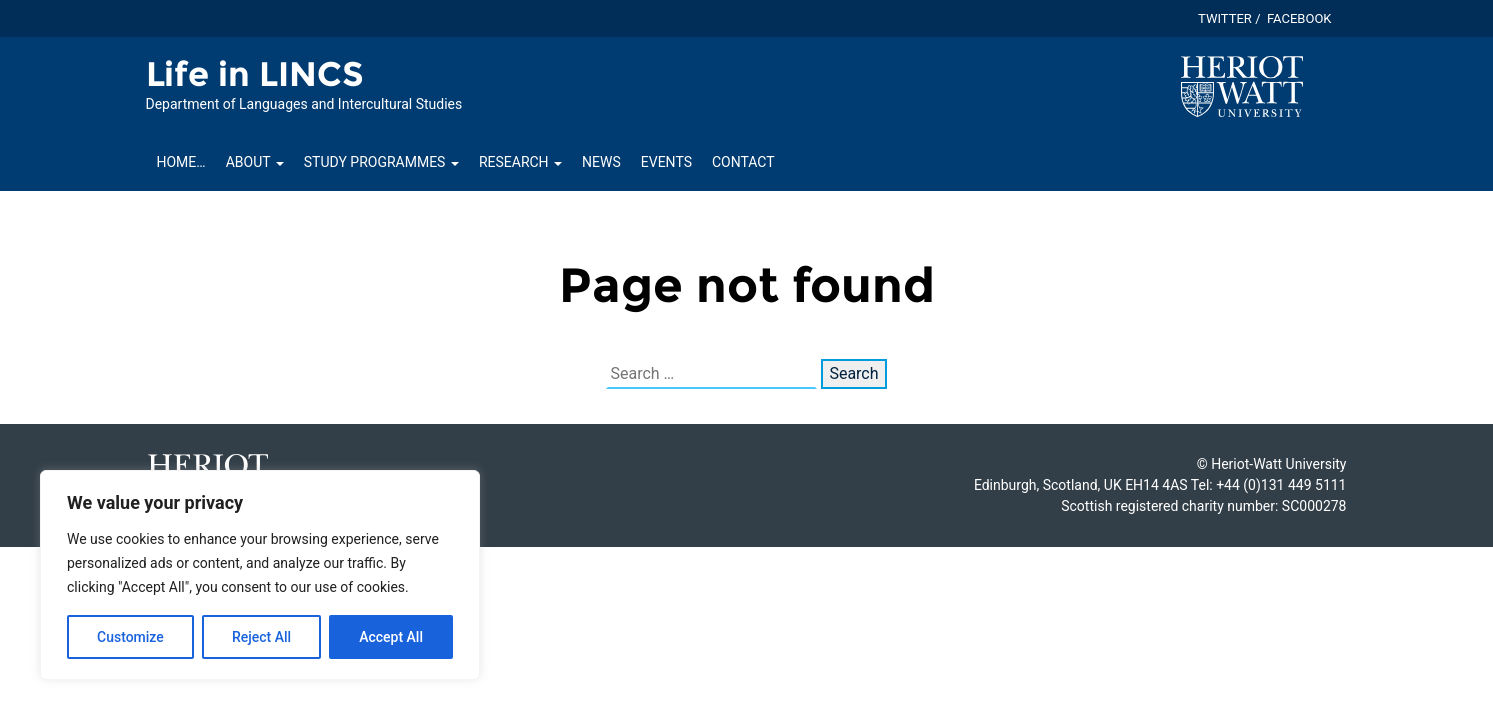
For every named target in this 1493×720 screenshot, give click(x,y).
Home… (181, 162)
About (255, 162)
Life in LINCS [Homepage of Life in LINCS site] (255, 74)
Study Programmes (381, 162)
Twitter (1225, 18)
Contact (743, 162)
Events (666, 162)
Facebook (1299, 18)
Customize (130, 637)
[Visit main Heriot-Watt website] (1242, 85)
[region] (260, 575)
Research (520, 162)
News (601, 162)
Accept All (391, 637)
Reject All (261, 637)
